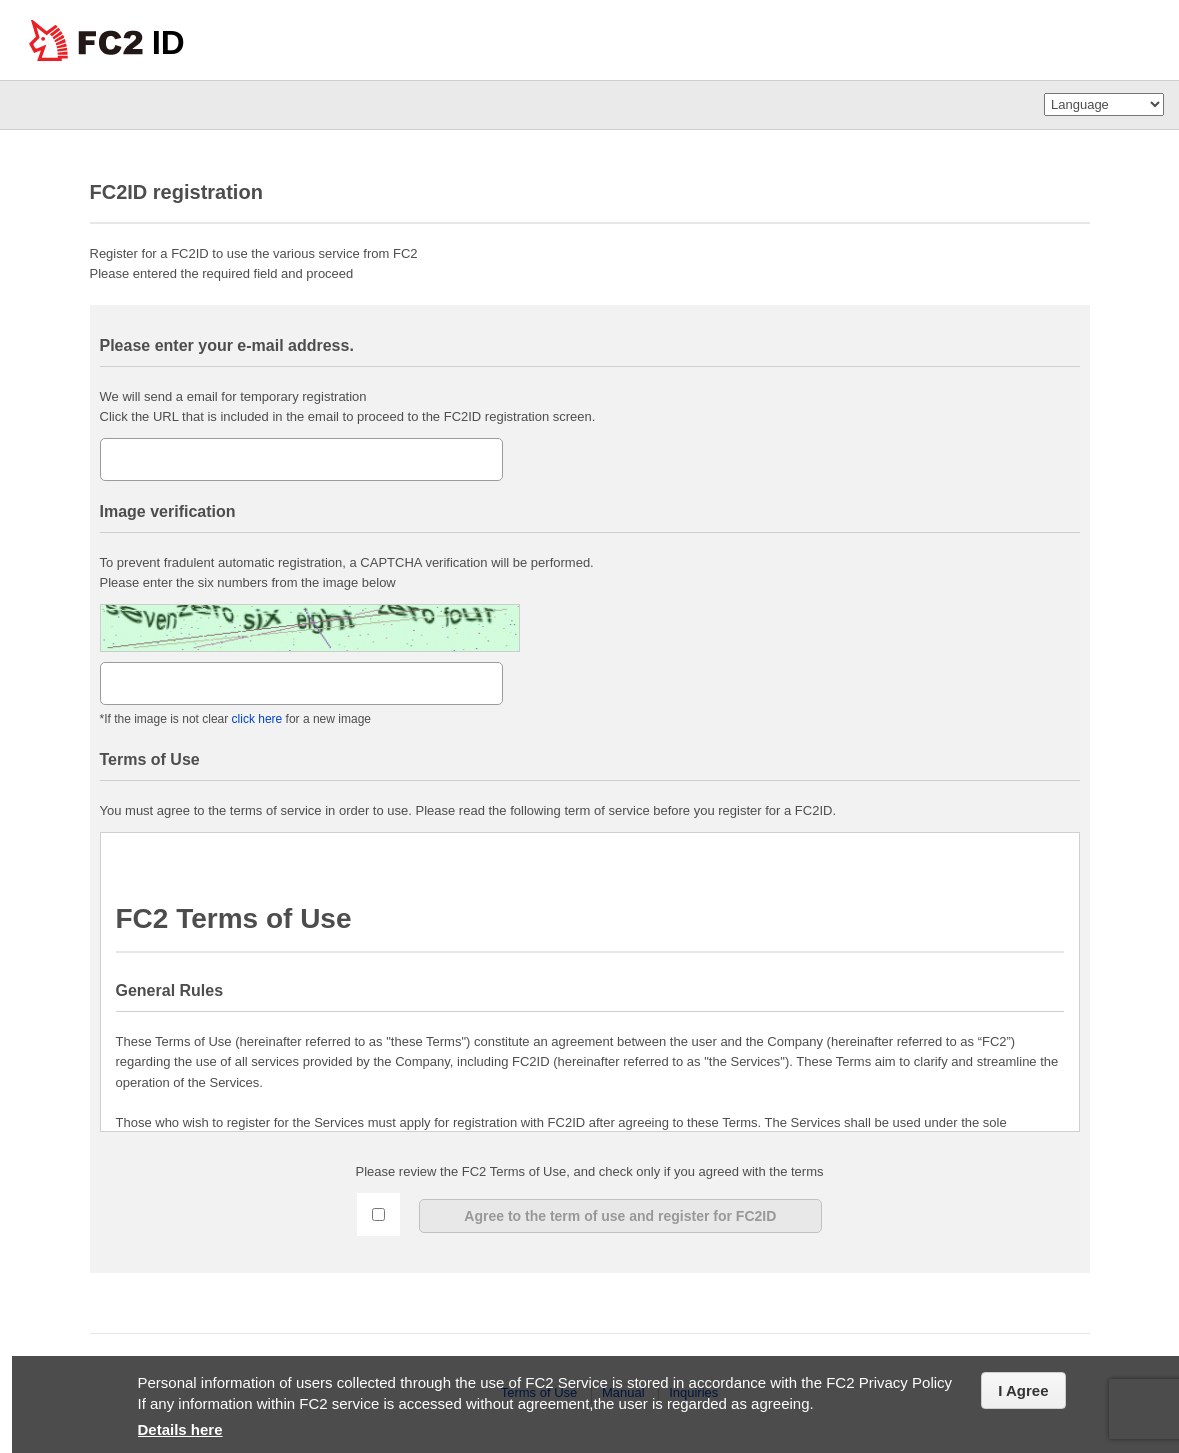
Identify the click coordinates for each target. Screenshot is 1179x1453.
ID (168, 42)
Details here (180, 1429)
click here (255, 719)
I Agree (1023, 1390)
